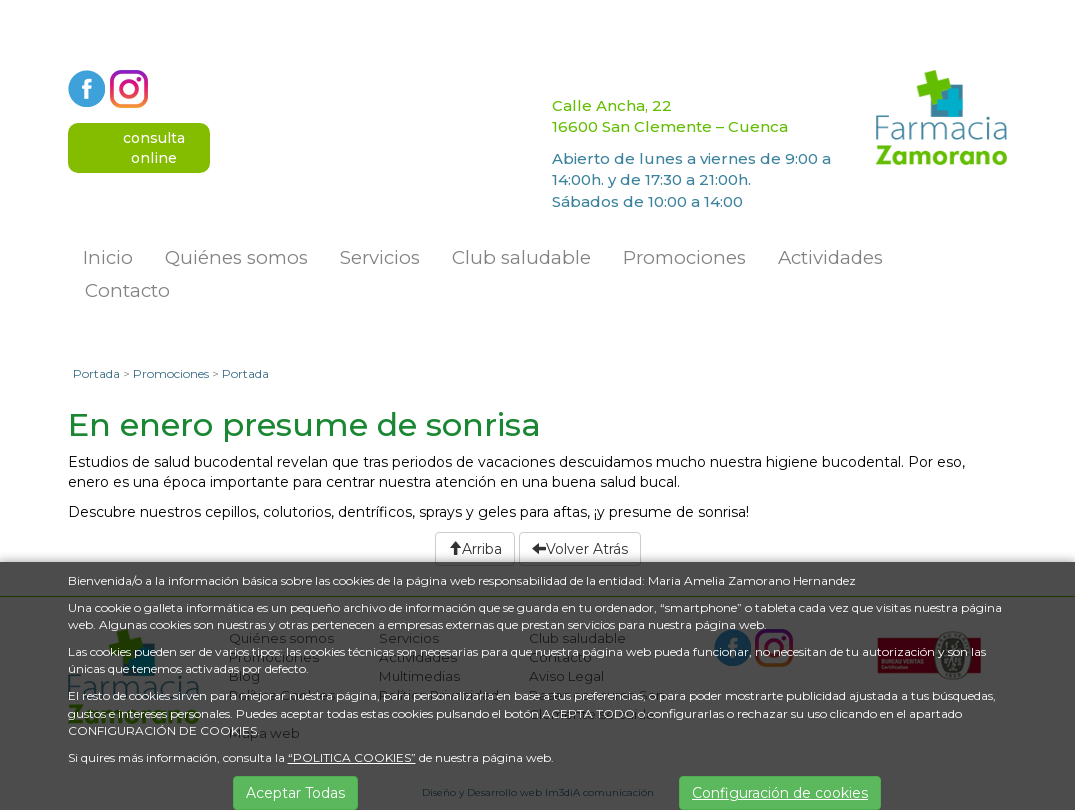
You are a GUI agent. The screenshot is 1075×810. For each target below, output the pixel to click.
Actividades (830, 257)
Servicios (380, 257)
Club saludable (521, 257)
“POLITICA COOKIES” (352, 757)
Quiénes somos (236, 257)
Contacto (127, 290)
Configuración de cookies (780, 793)
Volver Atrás (580, 549)
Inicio (108, 257)
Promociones (684, 257)
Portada (96, 373)
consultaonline (154, 148)
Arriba (475, 549)
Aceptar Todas (295, 793)
